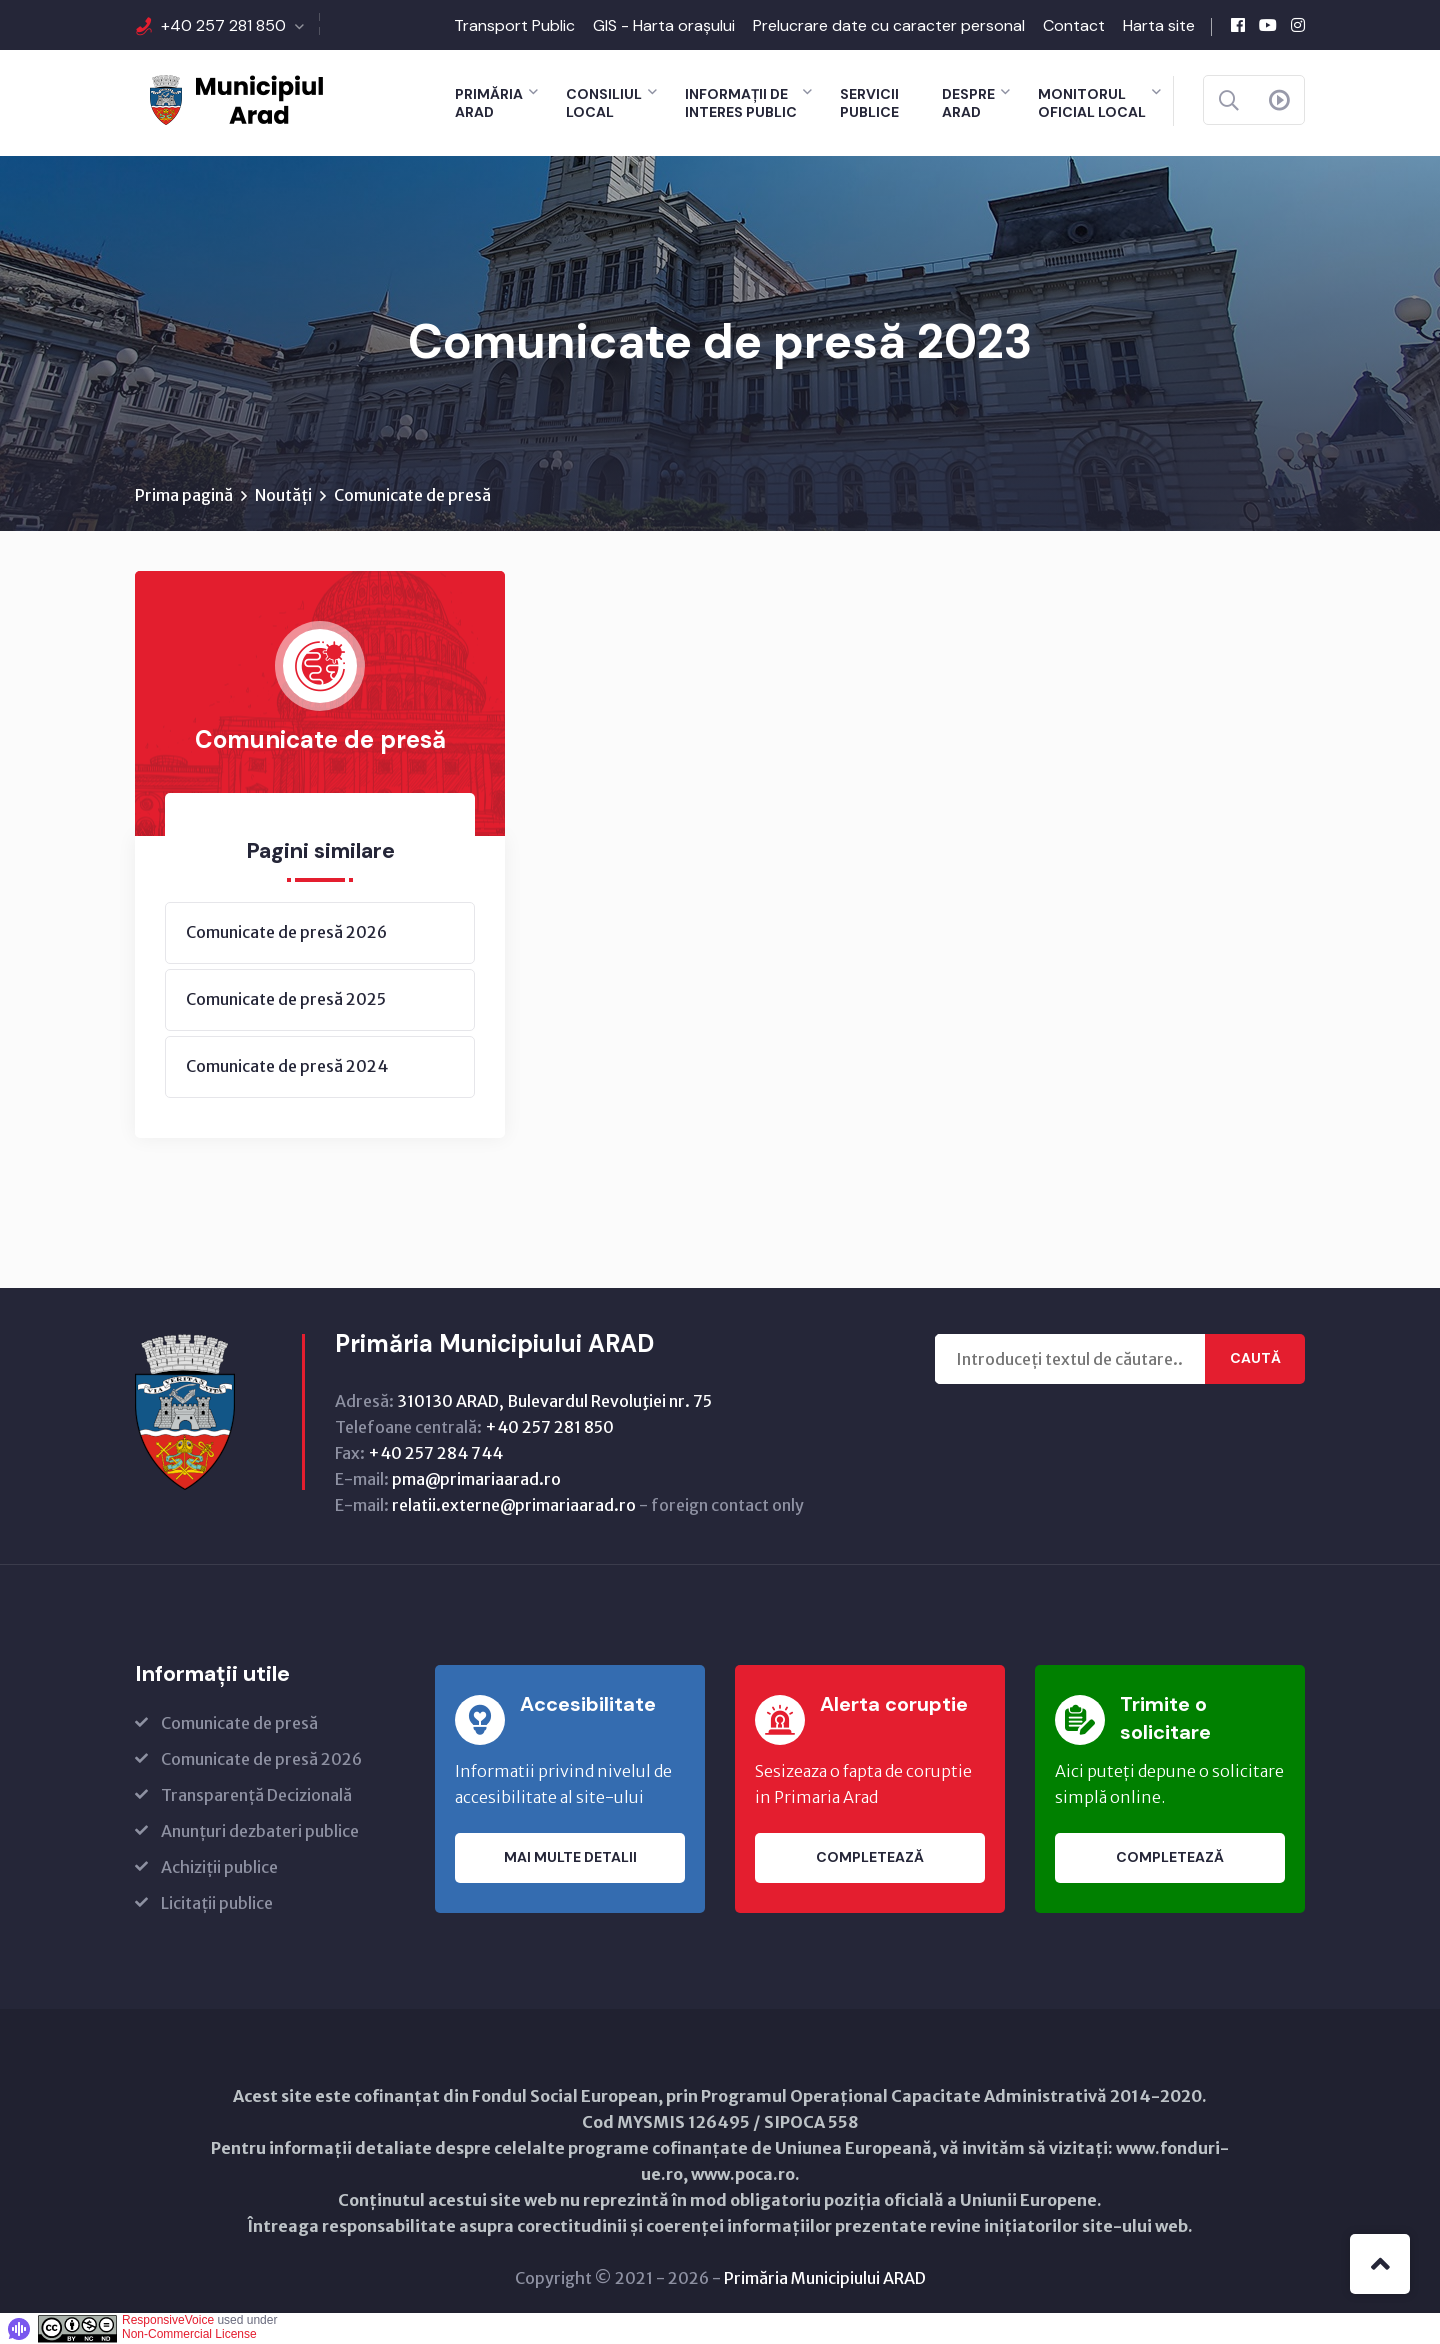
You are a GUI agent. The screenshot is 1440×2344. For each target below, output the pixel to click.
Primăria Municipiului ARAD (825, 2278)
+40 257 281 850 (223, 25)
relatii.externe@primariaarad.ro (514, 1505)
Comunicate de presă (412, 495)
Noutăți (283, 495)
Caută (1255, 1359)
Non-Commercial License (189, 2334)
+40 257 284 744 (435, 1453)
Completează (870, 1858)
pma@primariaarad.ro (476, 1479)
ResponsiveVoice (168, 2320)
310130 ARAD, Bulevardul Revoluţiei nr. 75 (554, 1401)
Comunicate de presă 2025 (286, 999)
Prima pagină (184, 495)
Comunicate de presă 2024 (287, 1066)
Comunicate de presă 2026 (286, 932)
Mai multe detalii (570, 1858)
